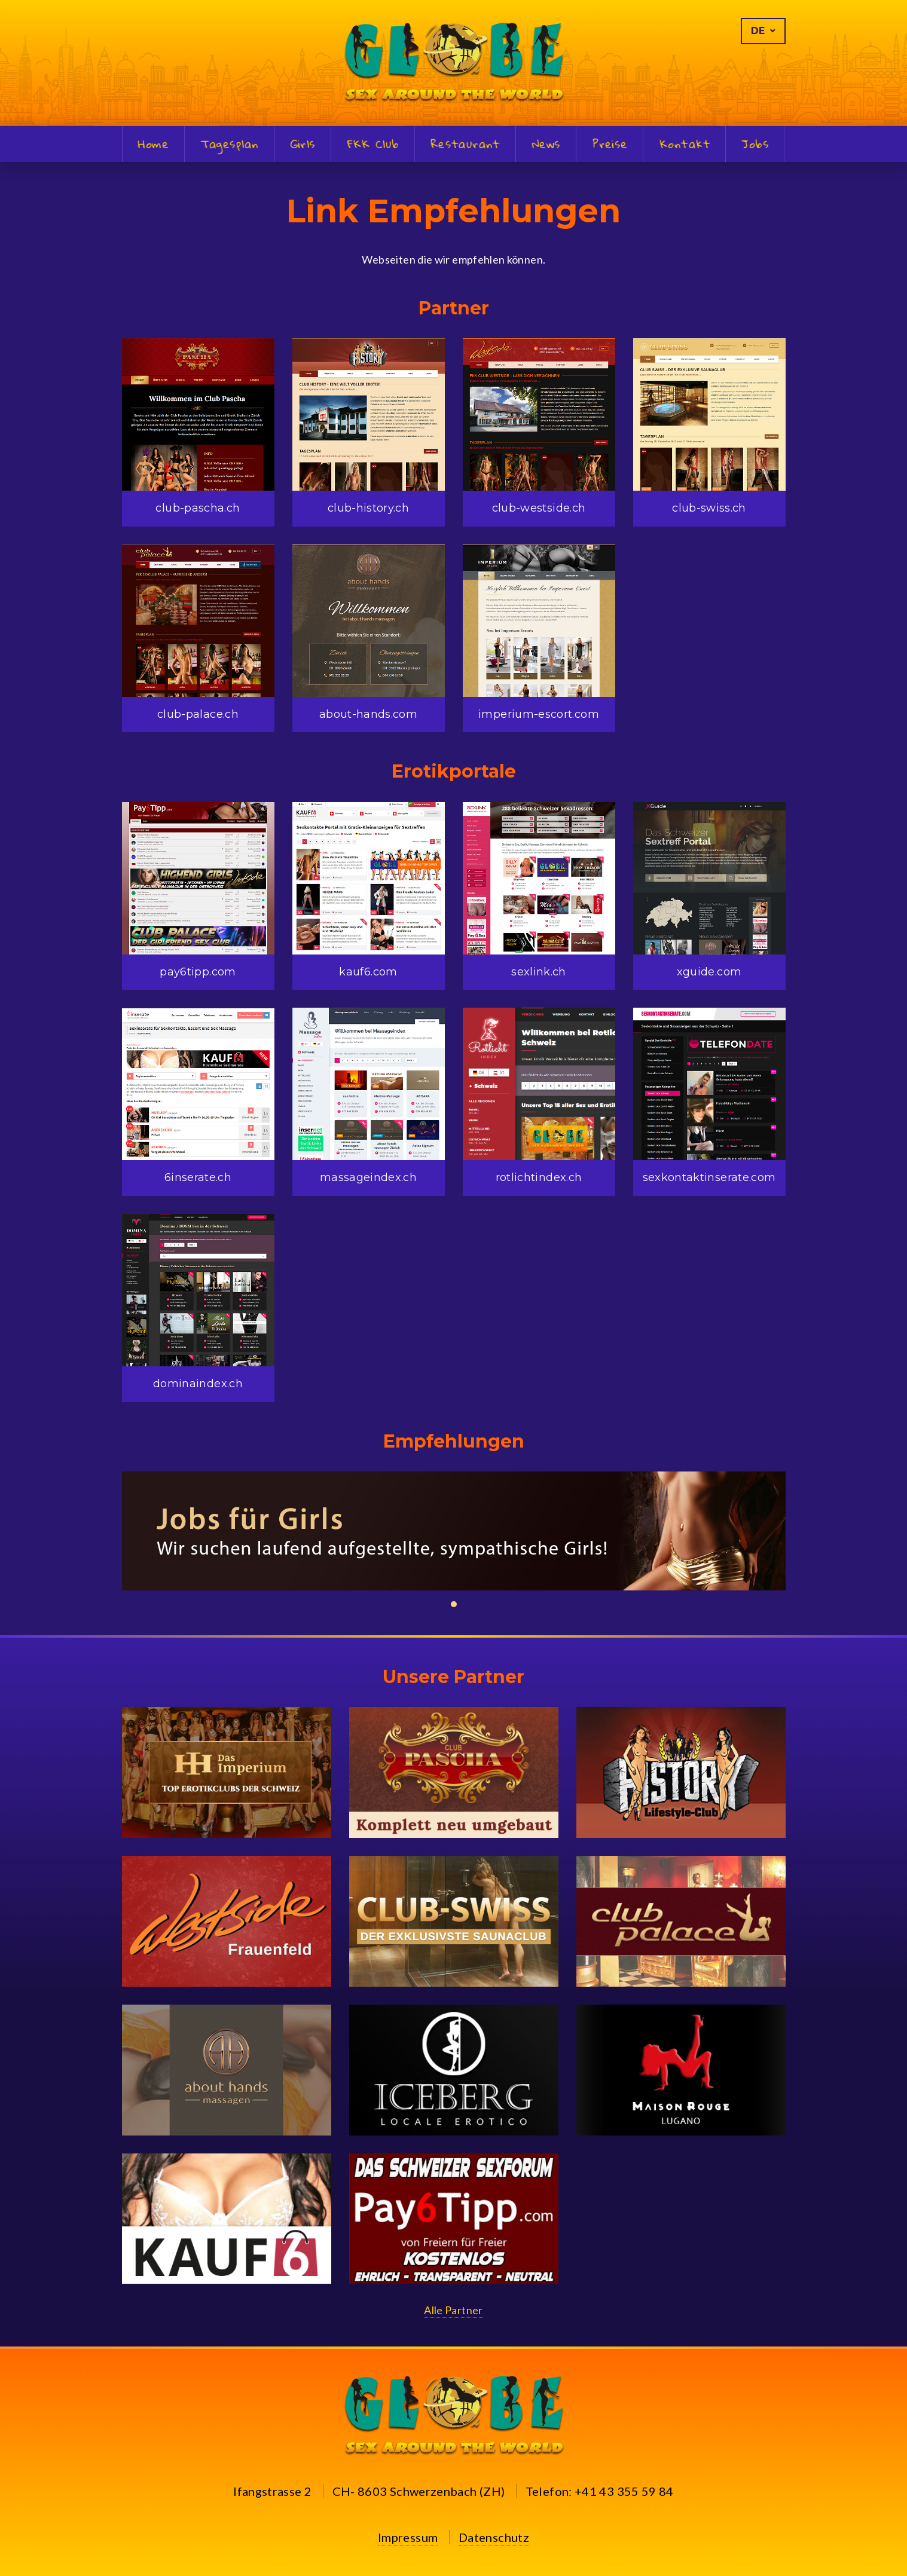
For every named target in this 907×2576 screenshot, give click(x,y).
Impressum (408, 2537)
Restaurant (465, 145)
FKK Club (373, 145)
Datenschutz (494, 2537)
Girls (302, 145)
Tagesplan (229, 145)
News (546, 145)
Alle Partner (453, 2310)
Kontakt (684, 145)
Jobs (755, 145)
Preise (610, 145)
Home (153, 145)
